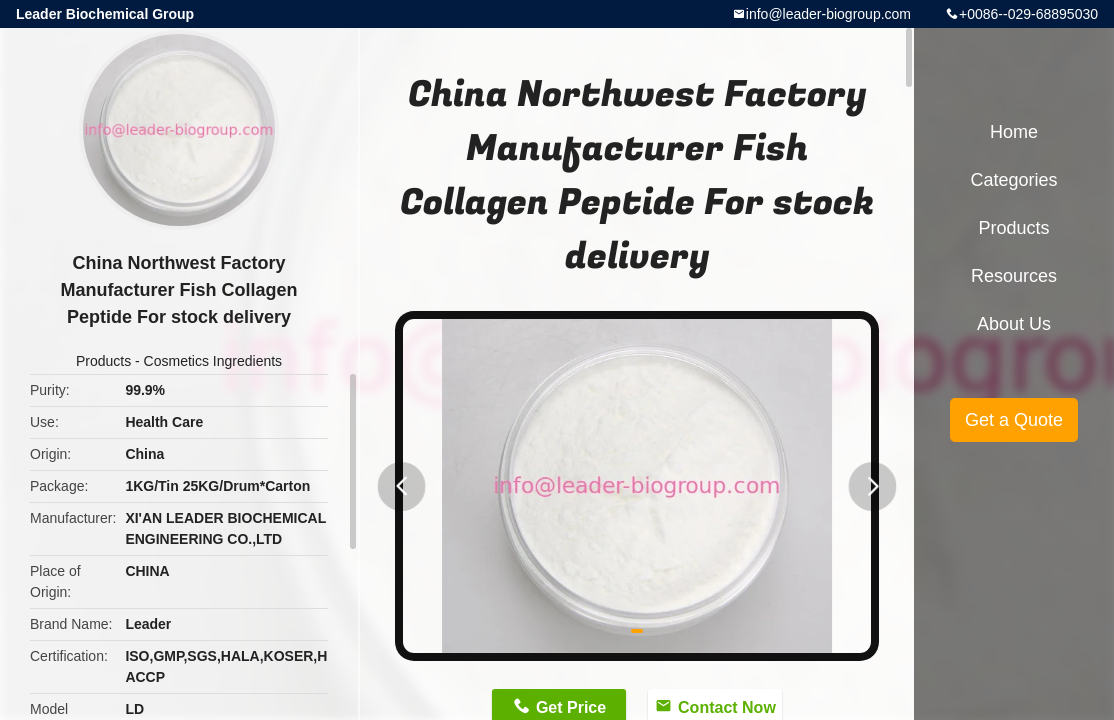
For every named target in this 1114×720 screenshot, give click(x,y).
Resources (1014, 276)
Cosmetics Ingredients (213, 361)
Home (1014, 132)
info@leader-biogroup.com (828, 14)
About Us (1014, 324)
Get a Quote (1014, 420)
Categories (1013, 180)
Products (103, 361)
